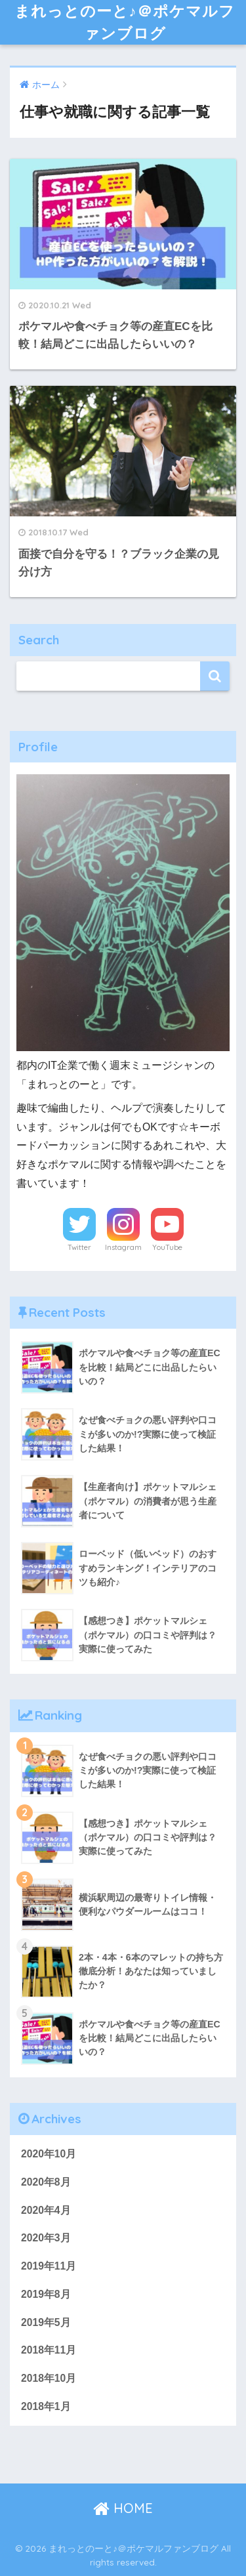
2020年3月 (46, 2237)
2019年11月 (48, 2266)
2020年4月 (46, 2210)
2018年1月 (46, 2406)
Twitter (79, 1247)
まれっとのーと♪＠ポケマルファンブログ (124, 22)
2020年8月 (46, 2182)
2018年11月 (48, 2350)
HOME (123, 2508)
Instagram (123, 1247)
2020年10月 (48, 2153)
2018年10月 (48, 2378)
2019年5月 (46, 2322)
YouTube (167, 1247)
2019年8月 (46, 2294)
